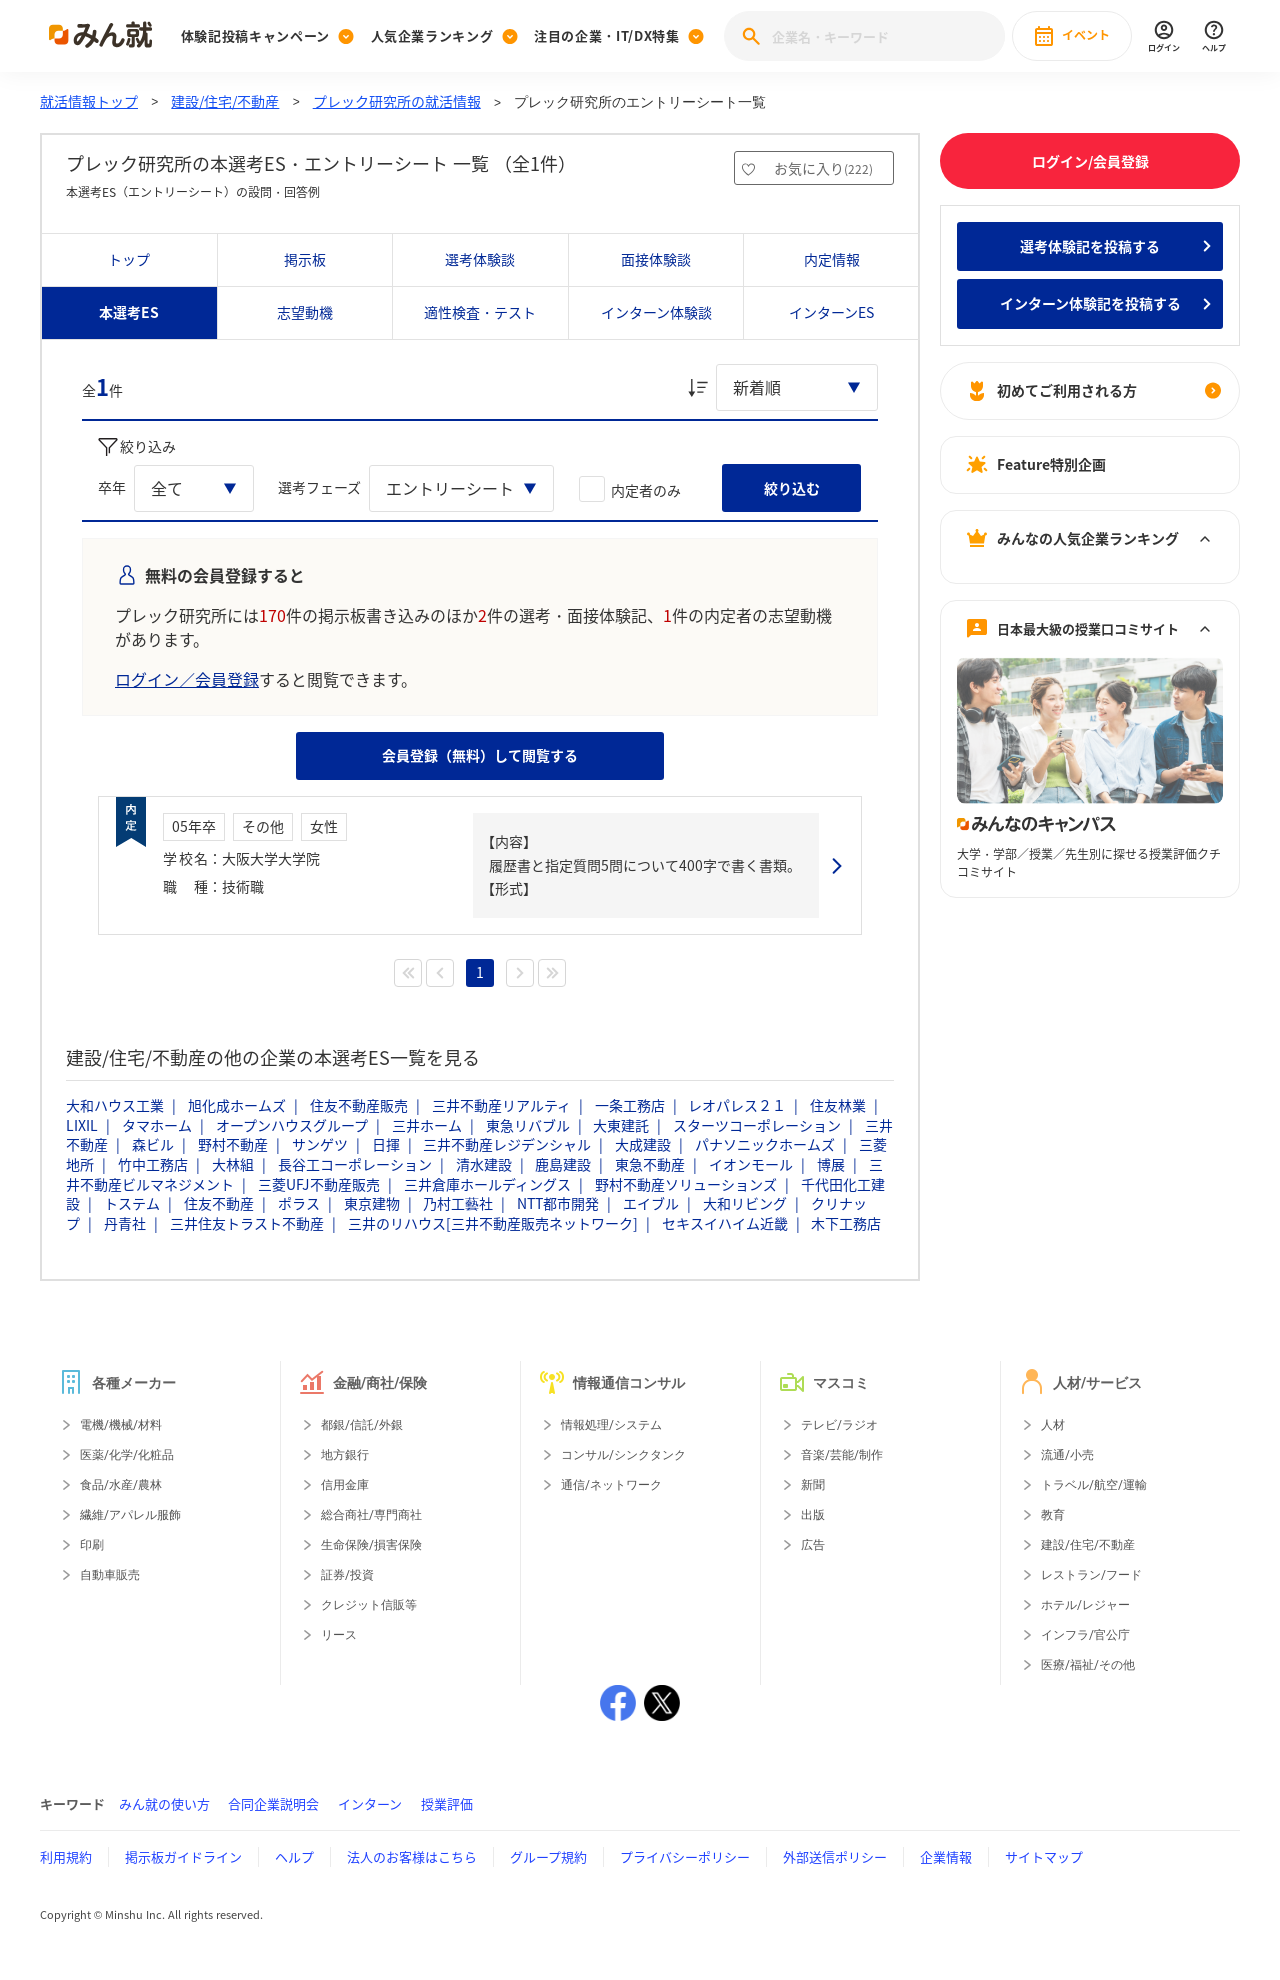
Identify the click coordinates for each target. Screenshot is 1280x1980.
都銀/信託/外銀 (362, 1425)
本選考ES (129, 312)
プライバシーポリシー (685, 1856)
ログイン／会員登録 (187, 679)
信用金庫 (345, 1485)
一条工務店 (630, 1105)
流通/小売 (1067, 1455)
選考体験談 (480, 259)
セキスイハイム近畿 (725, 1223)
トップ (129, 259)
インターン (370, 1803)
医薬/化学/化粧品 (127, 1455)
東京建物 (372, 1203)
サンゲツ (320, 1144)
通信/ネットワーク (611, 1485)
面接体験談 (656, 259)
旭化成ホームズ (237, 1105)
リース (339, 1635)
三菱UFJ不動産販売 (319, 1184)
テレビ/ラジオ (839, 1425)
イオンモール (751, 1164)
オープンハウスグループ (292, 1125)
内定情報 (832, 259)
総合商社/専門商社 (371, 1515)
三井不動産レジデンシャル (507, 1144)
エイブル (651, 1203)
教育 (1053, 1515)
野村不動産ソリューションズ (686, 1184)
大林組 (233, 1164)
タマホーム (157, 1125)
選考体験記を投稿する (1090, 246)
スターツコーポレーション (757, 1125)
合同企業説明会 (273, 1803)
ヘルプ (294, 1856)
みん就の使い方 (164, 1803)
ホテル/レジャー (1085, 1605)
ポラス (299, 1203)
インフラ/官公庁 (1085, 1635)
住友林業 (838, 1105)
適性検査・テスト (480, 312)
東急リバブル (528, 1125)
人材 (1053, 1425)
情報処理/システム (611, 1425)
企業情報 (946, 1856)
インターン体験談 (656, 312)
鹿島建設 (563, 1164)
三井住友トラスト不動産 (247, 1223)
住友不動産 (219, 1203)
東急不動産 (650, 1164)
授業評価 (447, 1803)
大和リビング (745, 1203)
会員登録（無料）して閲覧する (480, 755)
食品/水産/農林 (121, 1485)
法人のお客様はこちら (412, 1856)
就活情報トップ (89, 101)
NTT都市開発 (558, 1203)
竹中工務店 (153, 1164)
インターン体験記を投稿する (1090, 303)
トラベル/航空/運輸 (1094, 1485)
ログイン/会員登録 (1090, 161)
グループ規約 (548, 1856)
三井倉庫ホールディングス (487, 1184)
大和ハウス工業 (115, 1105)
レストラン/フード (1091, 1575)
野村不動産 (233, 1144)
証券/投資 (347, 1575)
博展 (831, 1164)
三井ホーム (427, 1125)
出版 (813, 1515)
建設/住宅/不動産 (225, 101)
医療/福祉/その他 (1088, 1665)
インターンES (831, 312)
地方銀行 (345, 1455)
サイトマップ (1044, 1856)
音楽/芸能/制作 (842, 1455)
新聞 (813, 1485)
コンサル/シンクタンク (623, 1455)
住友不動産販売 (359, 1105)
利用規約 (66, 1856)
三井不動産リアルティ (501, 1105)
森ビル (153, 1144)
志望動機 (305, 312)
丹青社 (125, 1223)
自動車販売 (110, 1575)
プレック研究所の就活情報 (397, 101)
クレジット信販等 (369, 1605)
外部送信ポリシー (835, 1856)
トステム (132, 1203)
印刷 (92, 1545)
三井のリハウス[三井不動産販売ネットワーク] (493, 1223)
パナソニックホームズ (765, 1144)
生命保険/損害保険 (371, 1545)
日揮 (386, 1144)
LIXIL (82, 1125)
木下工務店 (846, 1223)
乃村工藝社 (458, 1203)
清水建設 (484, 1164)
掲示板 (305, 259)
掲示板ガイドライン (183, 1856)
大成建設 (643, 1144)
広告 (813, 1545)
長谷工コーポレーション (355, 1164)
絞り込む (792, 488)
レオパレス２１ (737, 1105)
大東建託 (621, 1125)
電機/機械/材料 (121, 1425)
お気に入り (823, 168)
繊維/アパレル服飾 (130, 1515)
